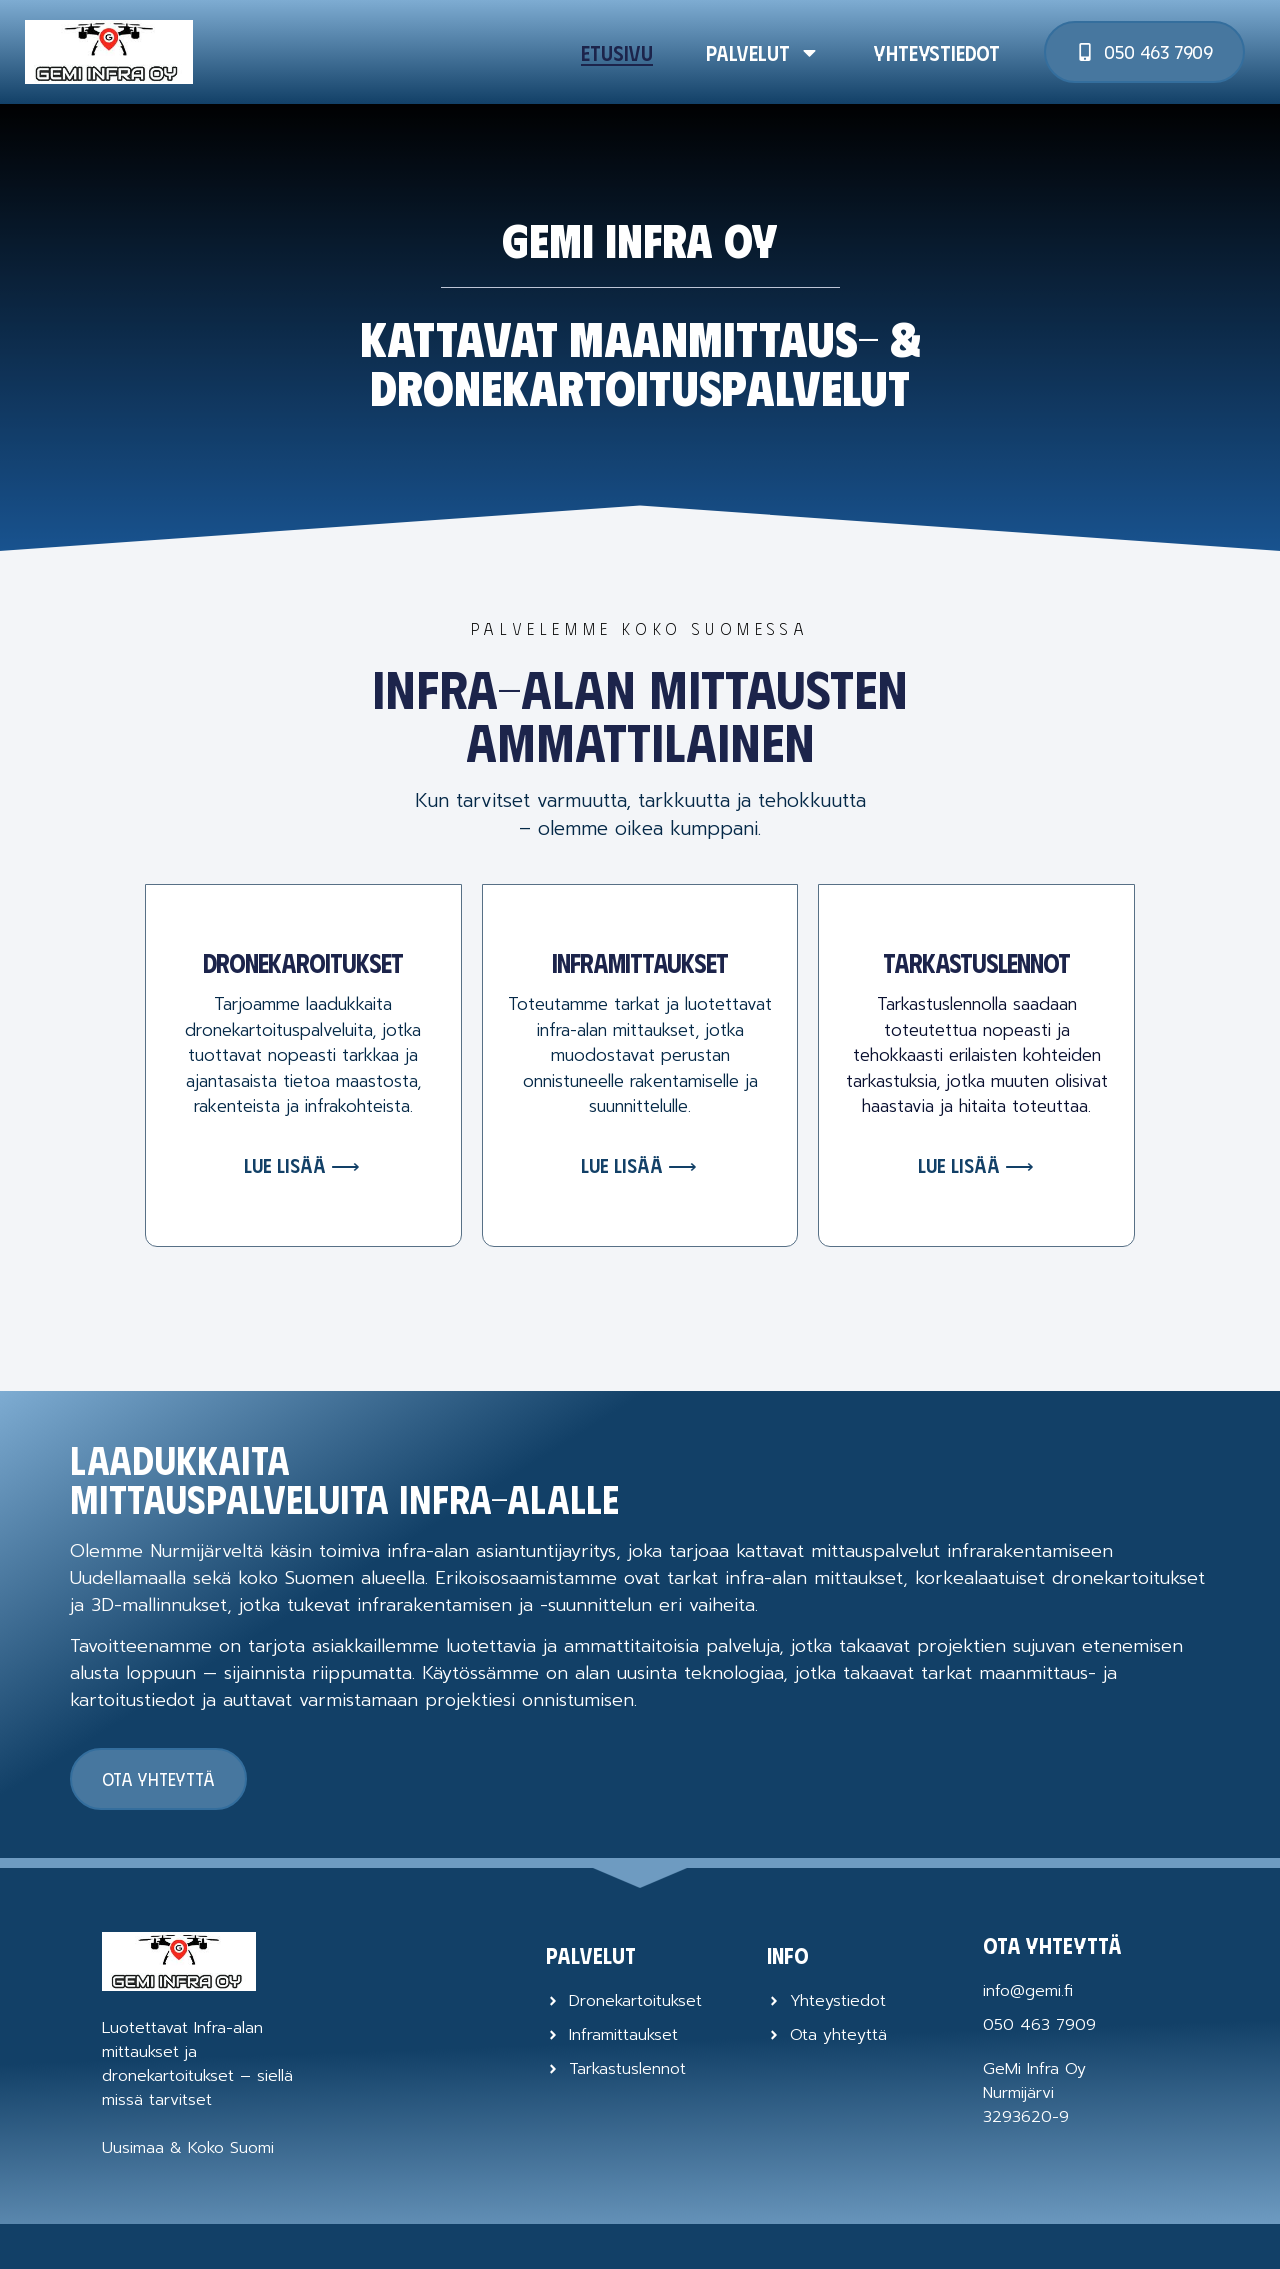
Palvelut (763, 52)
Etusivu (617, 52)
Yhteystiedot (936, 52)
